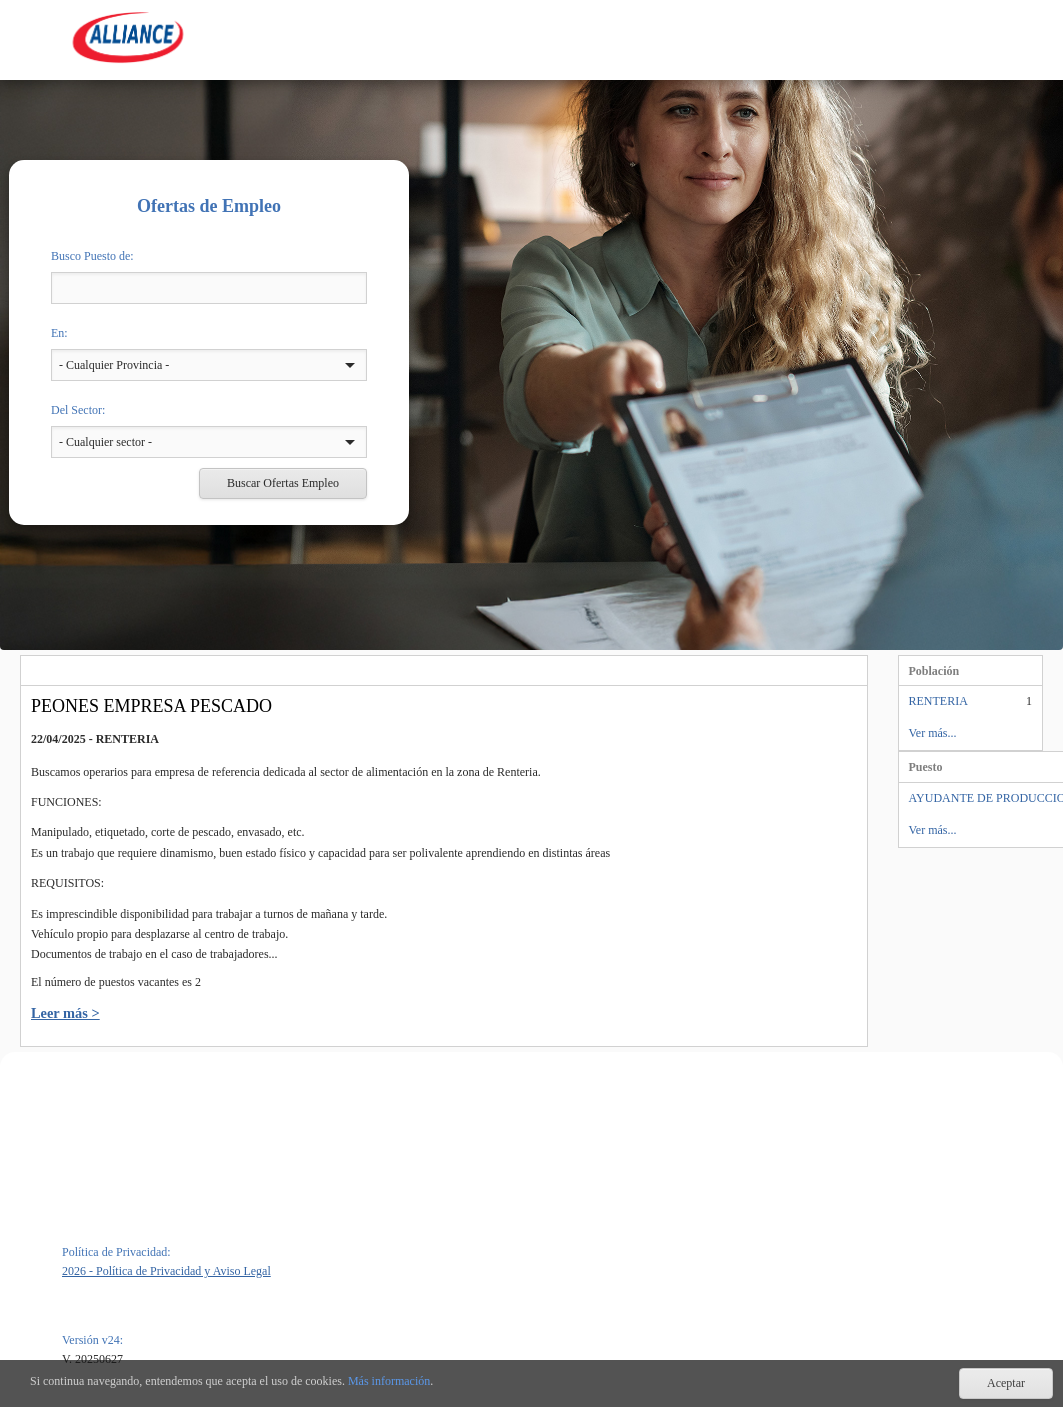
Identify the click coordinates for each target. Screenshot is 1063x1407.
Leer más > (65, 1013)
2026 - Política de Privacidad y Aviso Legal (166, 1271)
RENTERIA (938, 701)
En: (59, 333)
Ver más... (933, 733)
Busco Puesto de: (92, 256)
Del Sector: (78, 410)
